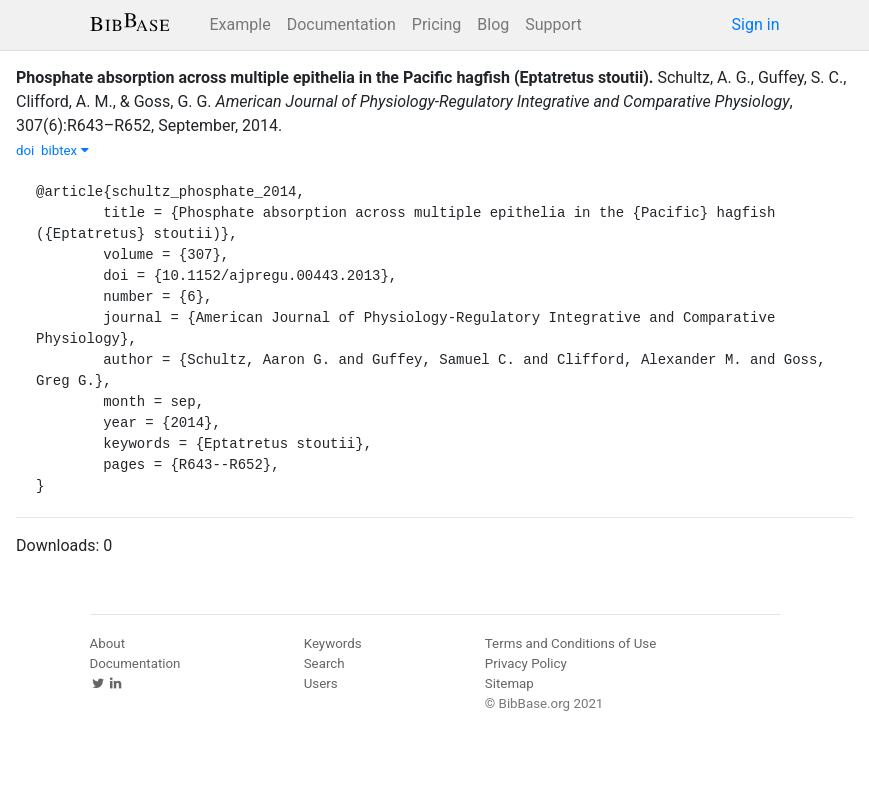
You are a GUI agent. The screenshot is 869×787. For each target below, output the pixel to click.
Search (324, 663)
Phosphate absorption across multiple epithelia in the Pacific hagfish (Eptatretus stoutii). (334, 77)
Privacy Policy (526, 663)
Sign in (756, 24)
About (108, 643)
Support (553, 24)
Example (240, 24)
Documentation (341, 24)
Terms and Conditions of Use (570, 643)
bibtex (65, 150)
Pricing (437, 24)
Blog (493, 24)
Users (321, 683)
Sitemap (509, 683)
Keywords (333, 643)
